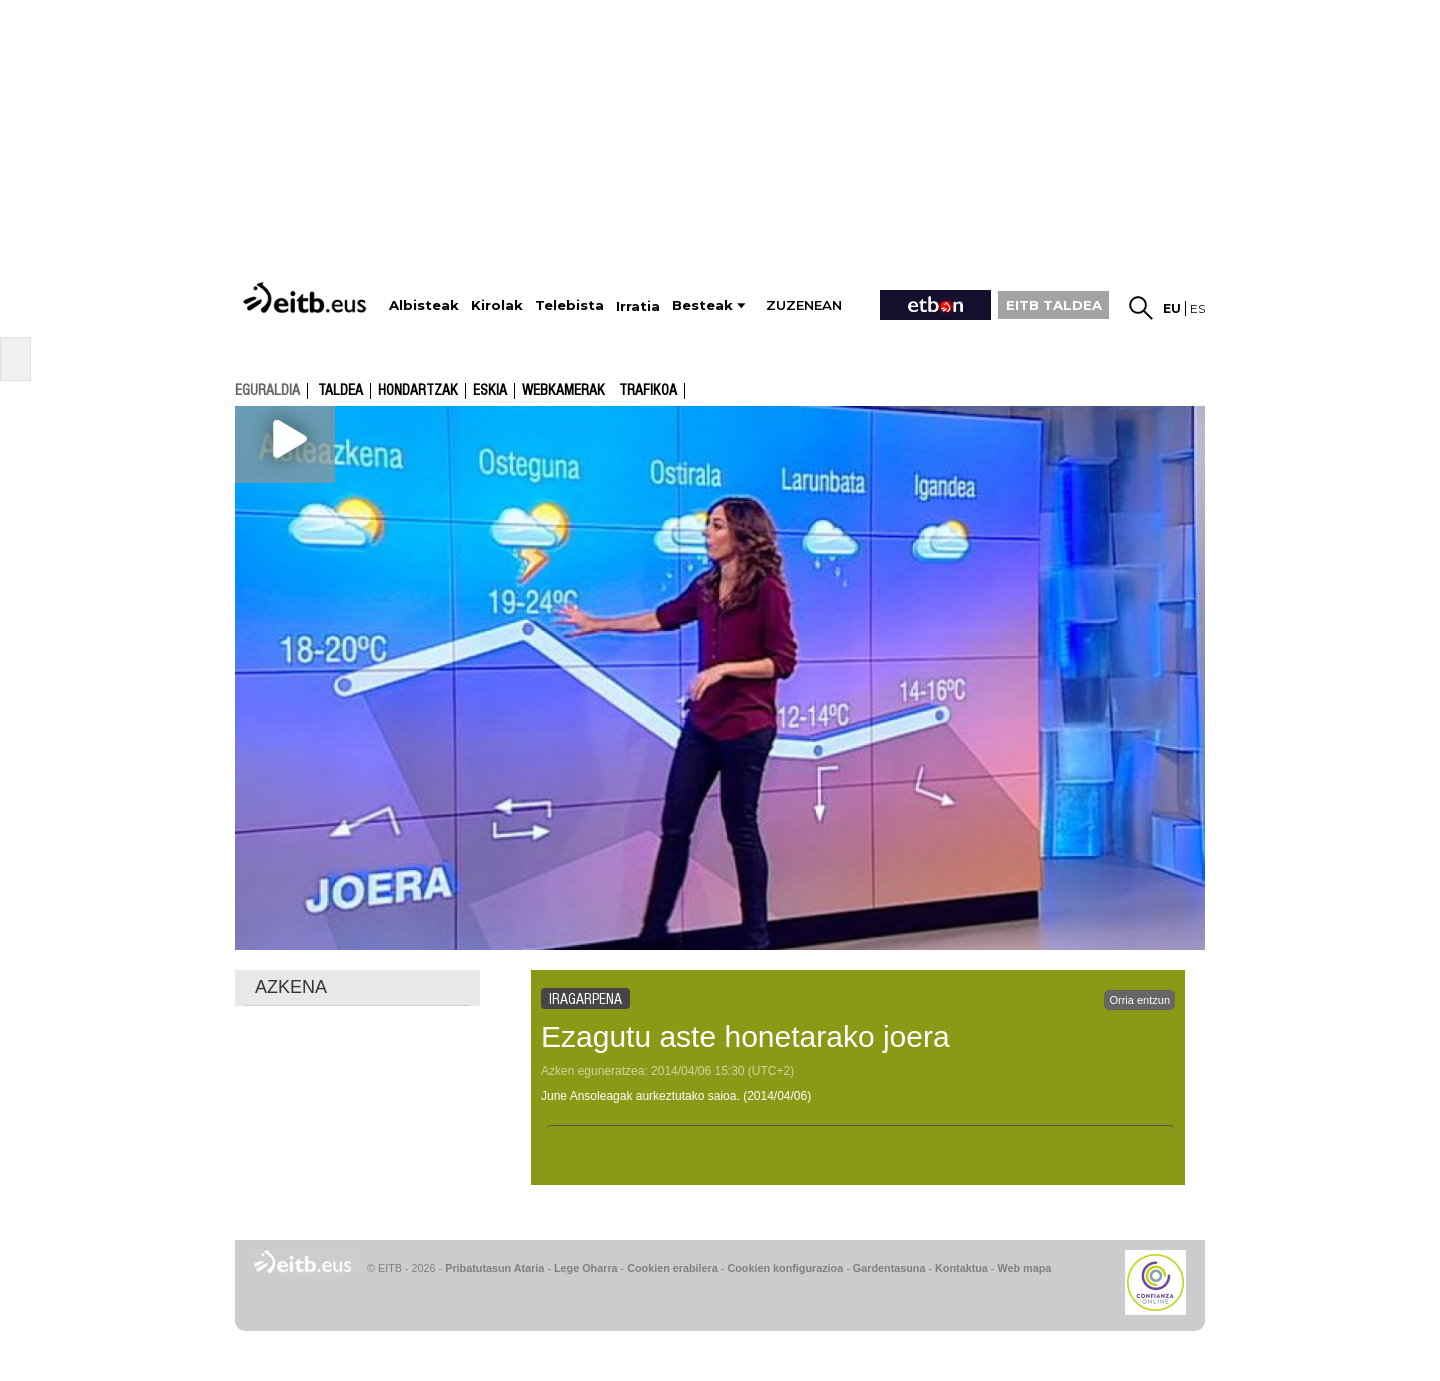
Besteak (702, 305)
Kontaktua (961, 1268)
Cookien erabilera (672, 1268)
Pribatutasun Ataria (494, 1268)
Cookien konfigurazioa (785, 1268)
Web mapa (1024, 1268)
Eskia (490, 391)
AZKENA (291, 987)
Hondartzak (418, 391)
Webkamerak (563, 391)
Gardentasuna (889, 1268)
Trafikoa (648, 391)
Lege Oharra (586, 1268)
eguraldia (267, 390)
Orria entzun (1139, 1000)
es (1197, 308)
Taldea (340, 391)
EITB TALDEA (1054, 305)
